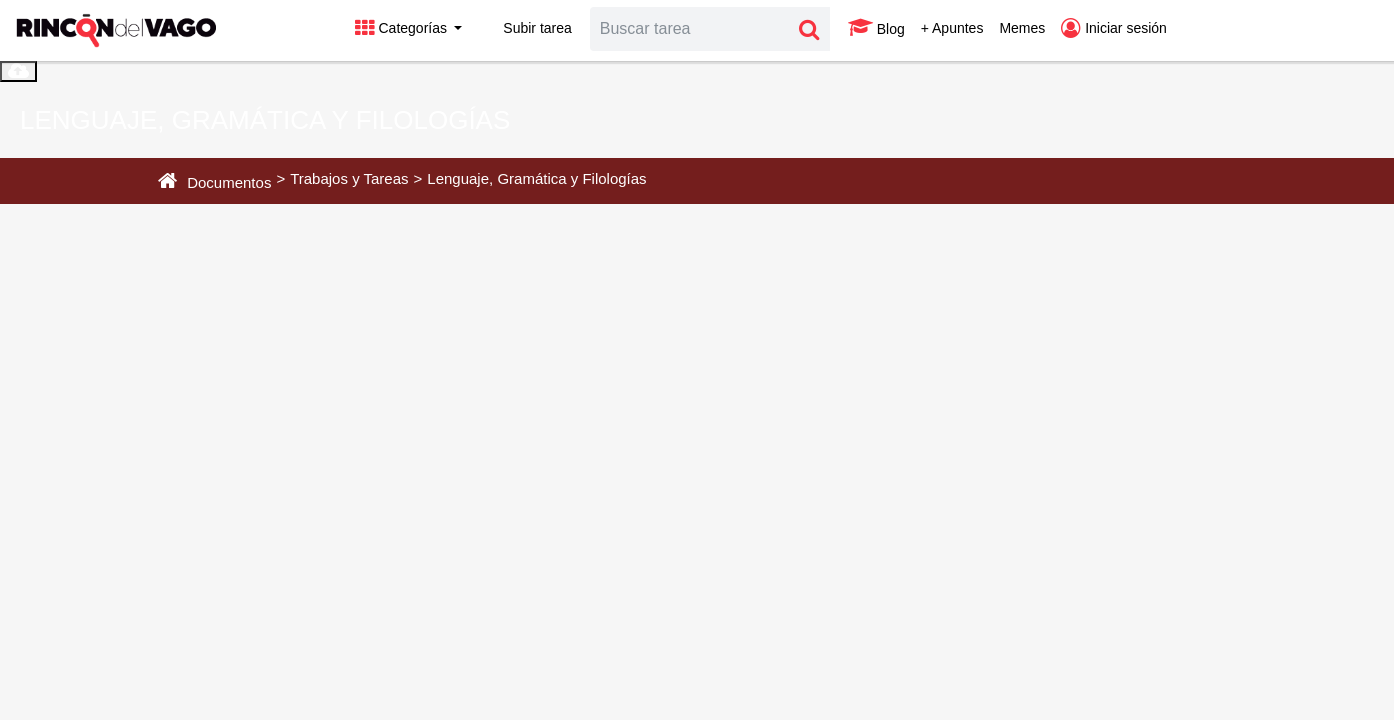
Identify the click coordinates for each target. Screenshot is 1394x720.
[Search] (690, 29)
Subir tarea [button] (524, 28)
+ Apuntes (952, 28)
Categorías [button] (403, 28)
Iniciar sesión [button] (1114, 28)
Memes (1022, 28)
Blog (876, 28)
